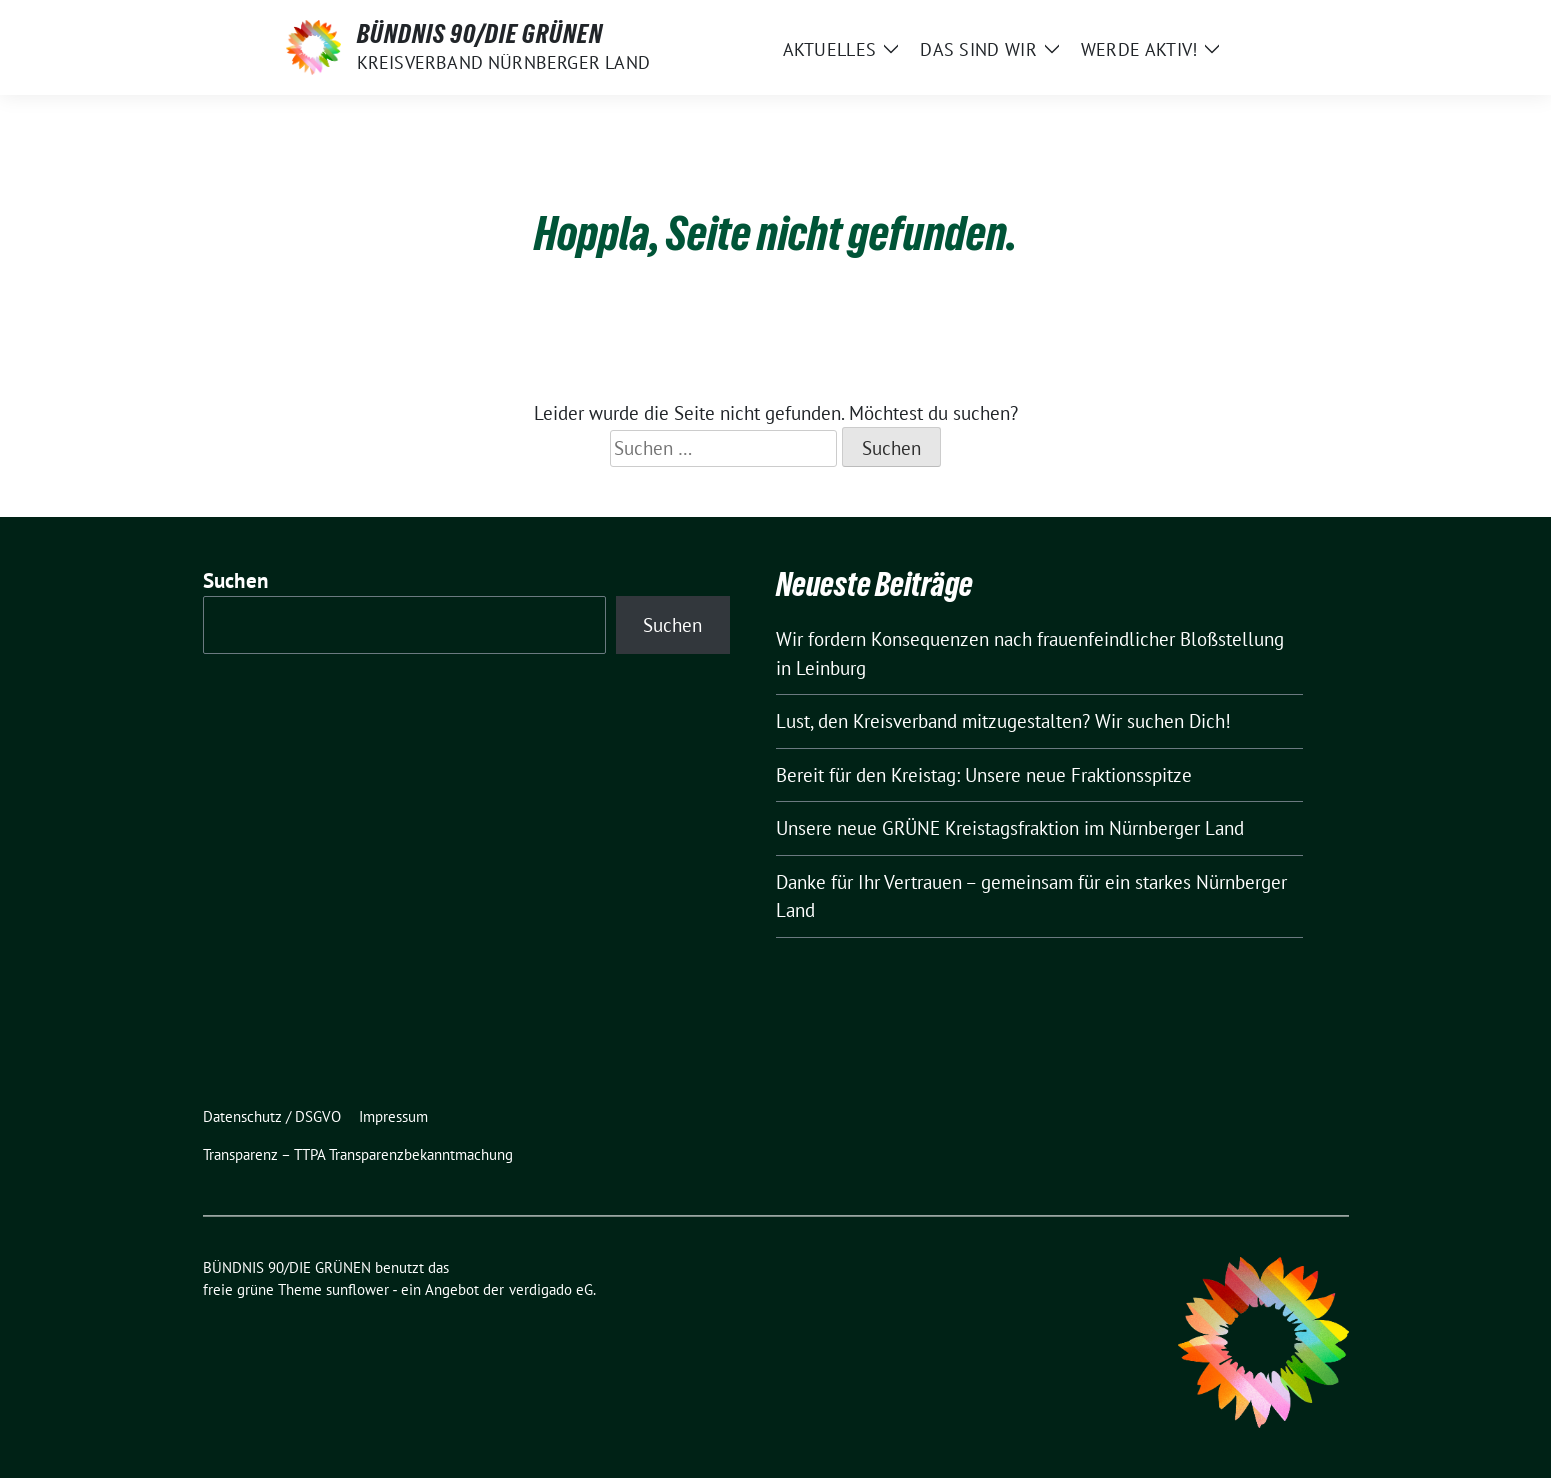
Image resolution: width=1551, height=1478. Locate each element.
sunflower (357, 1289)
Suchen (236, 580)
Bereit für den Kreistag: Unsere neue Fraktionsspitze (984, 775)
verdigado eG (551, 1289)
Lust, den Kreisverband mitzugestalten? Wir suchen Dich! (1003, 721)
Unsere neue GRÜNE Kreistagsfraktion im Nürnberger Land (1010, 828)
